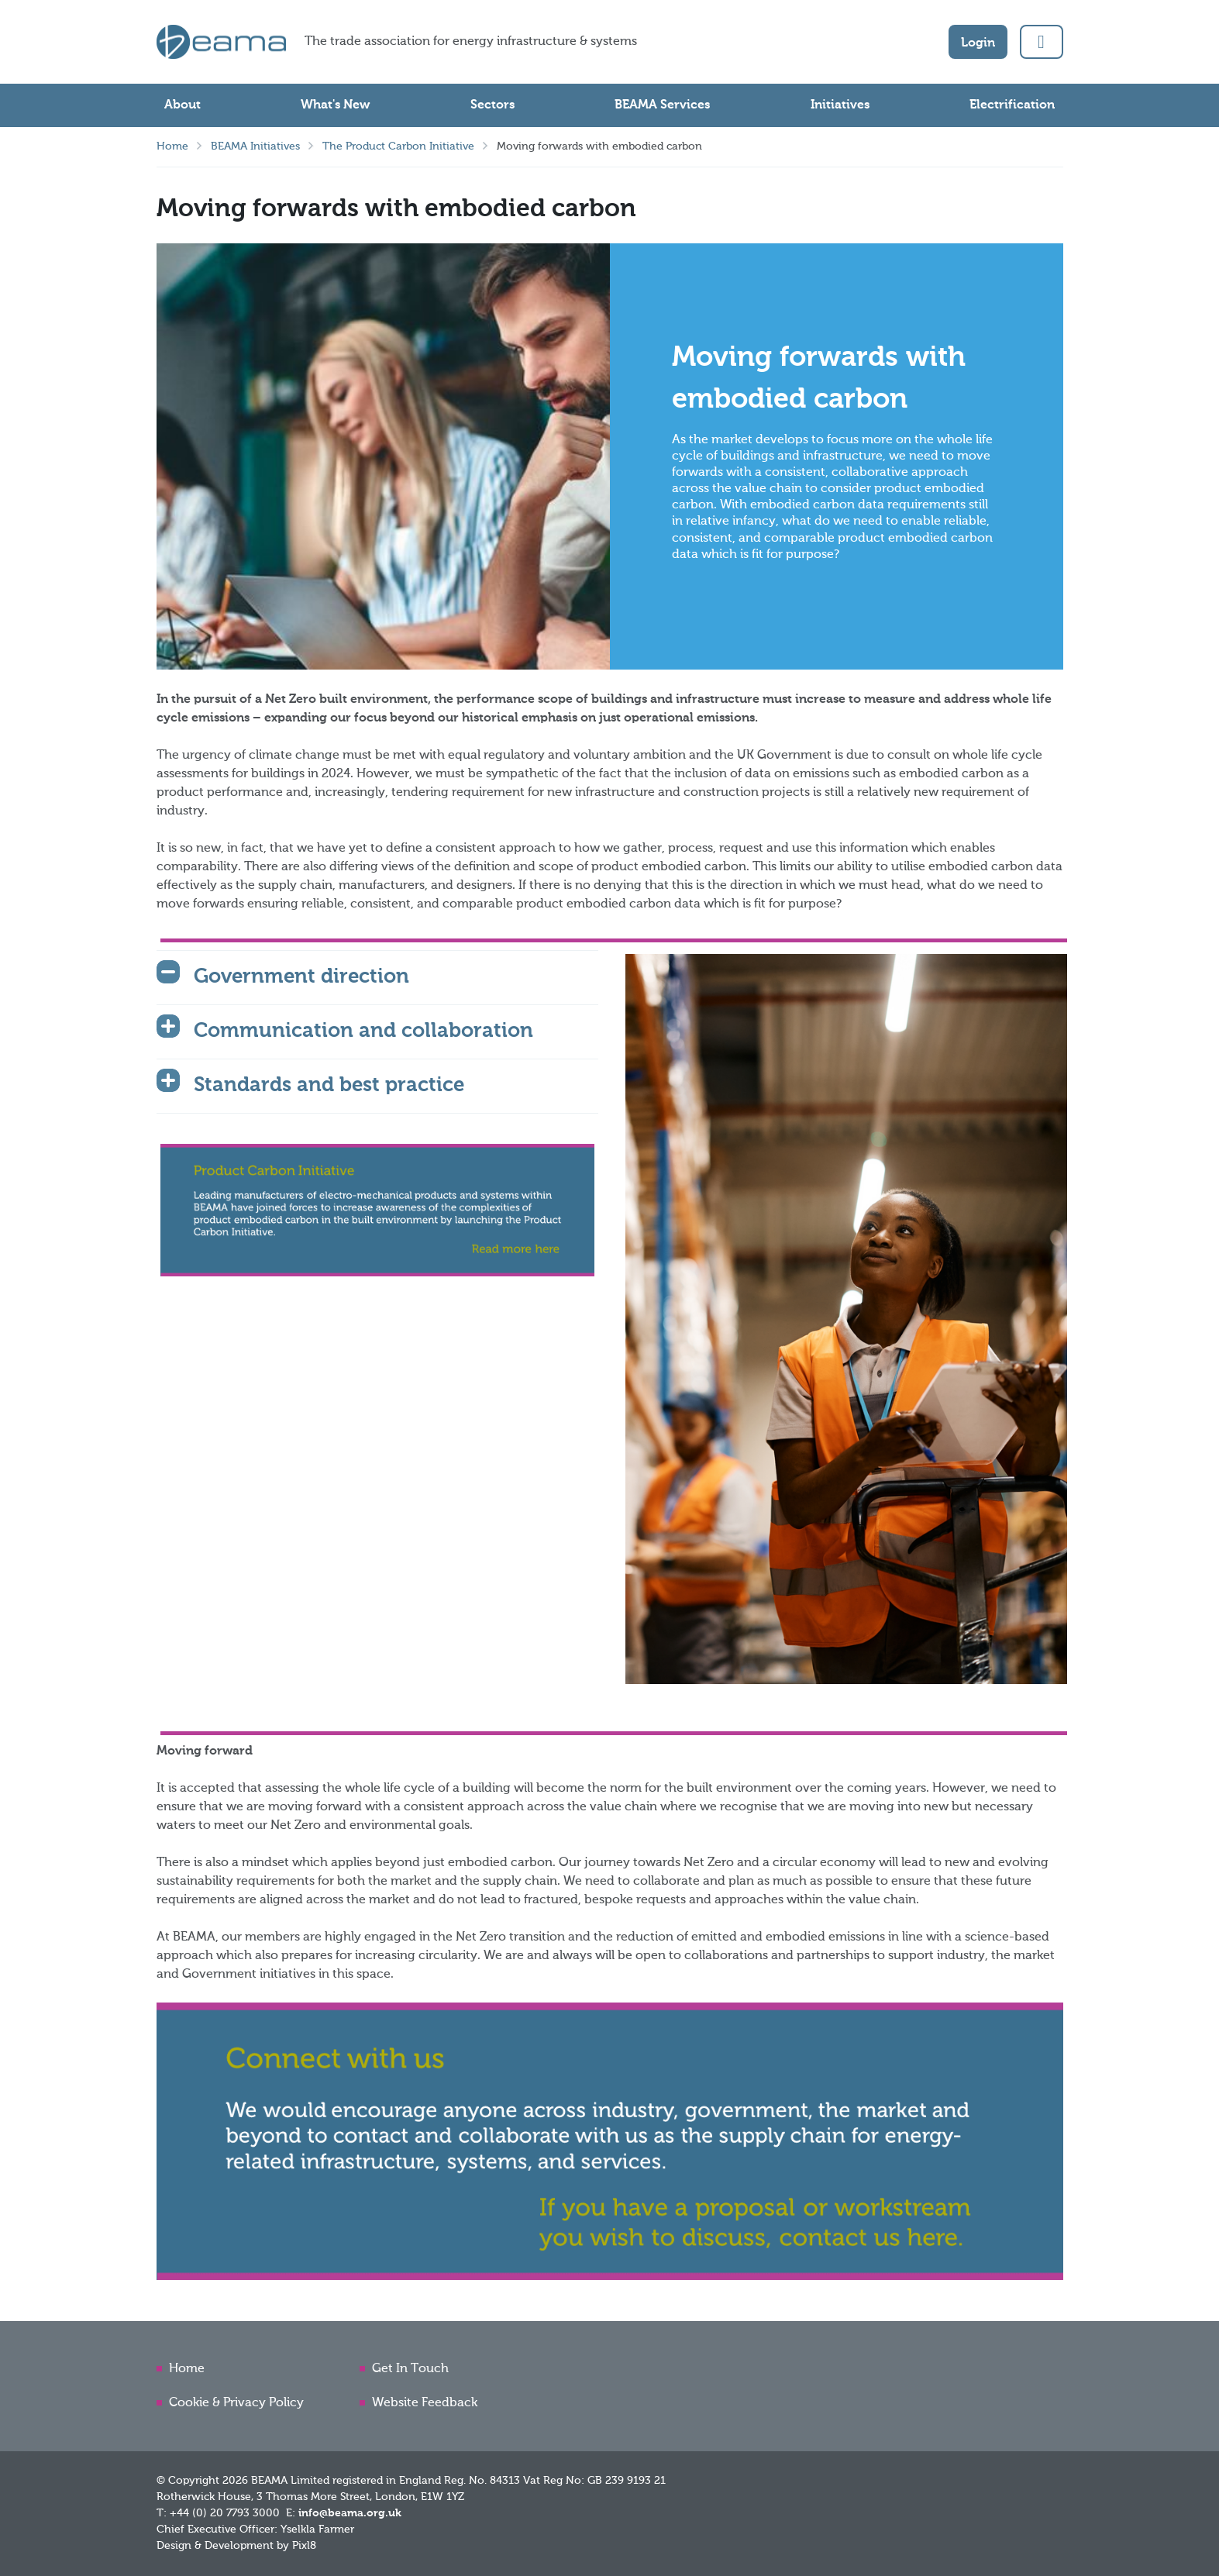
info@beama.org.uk (349, 2513)
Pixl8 (304, 2545)
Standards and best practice (329, 1086)
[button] (1041, 42)
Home (172, 146)
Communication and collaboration (363, 1031)
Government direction (301, 977)
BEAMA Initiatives (255, 146)
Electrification (1012, 105)
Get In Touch (410, 2369)
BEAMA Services (662, 105)
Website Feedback (424, 2403)
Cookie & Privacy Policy (236, 2403)
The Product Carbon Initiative (398, 146)
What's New (335, 105)
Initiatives (840, 105)
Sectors (492, 105)
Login (978, 43)
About (182, 105)
